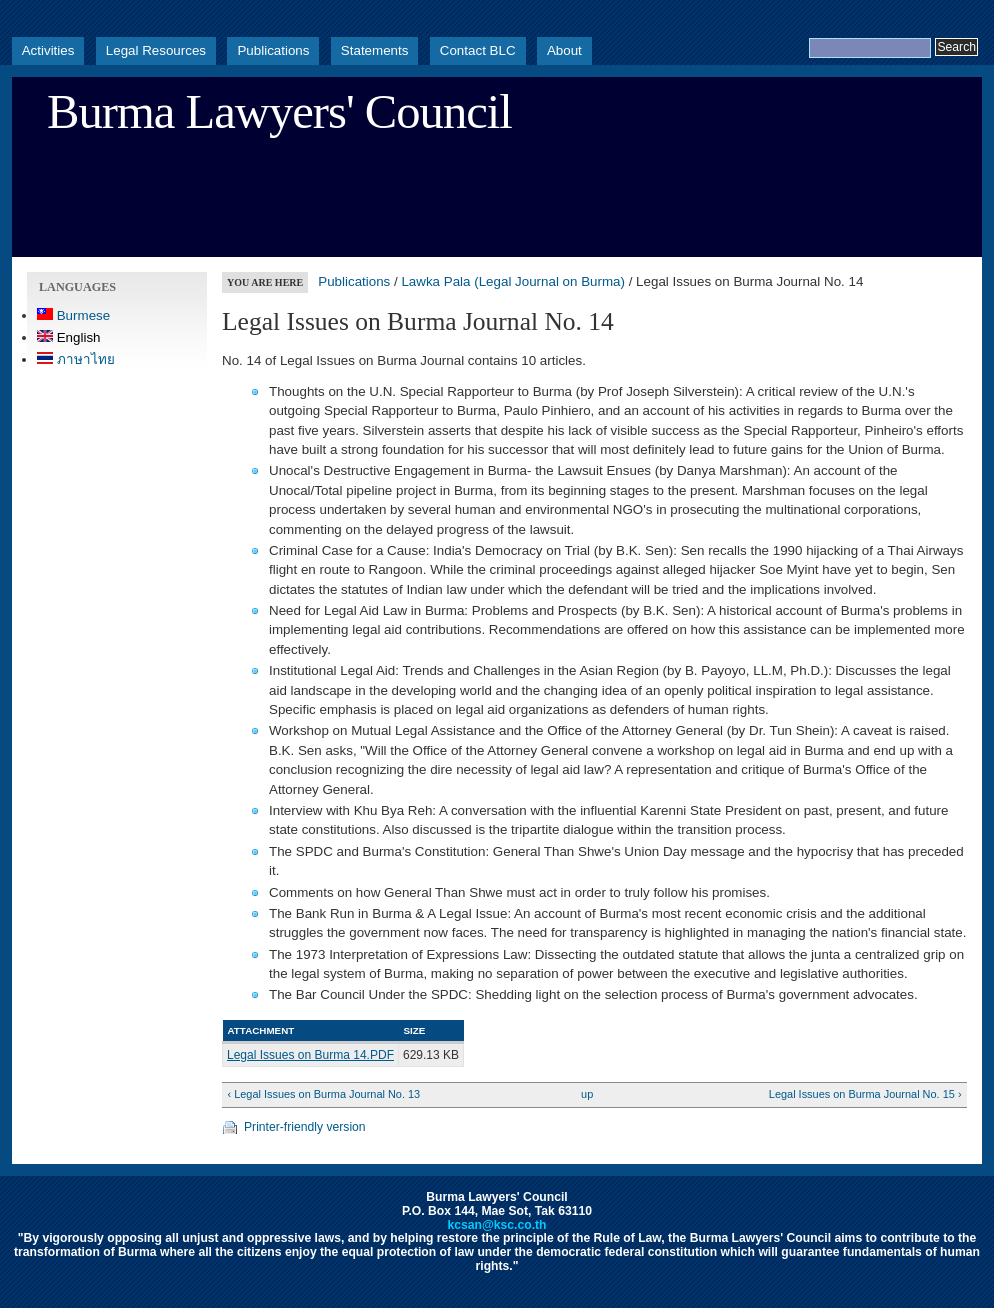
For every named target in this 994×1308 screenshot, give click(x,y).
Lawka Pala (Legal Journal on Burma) (513, 281)
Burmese (73, 315)
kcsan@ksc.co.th (496, 1225)
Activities (48, 50)
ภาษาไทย (76, 359)
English (69, 337)
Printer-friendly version (305, 1127)
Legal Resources (156, 50)
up (587, 1094)
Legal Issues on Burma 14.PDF (310, 1055)
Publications (273, 50)
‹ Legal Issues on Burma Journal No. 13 (323, 1094)
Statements (375, 50)
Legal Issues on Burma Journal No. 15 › (865, 1094)
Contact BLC (478, 50)
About (564, 50)
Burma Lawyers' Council (279, 112)
